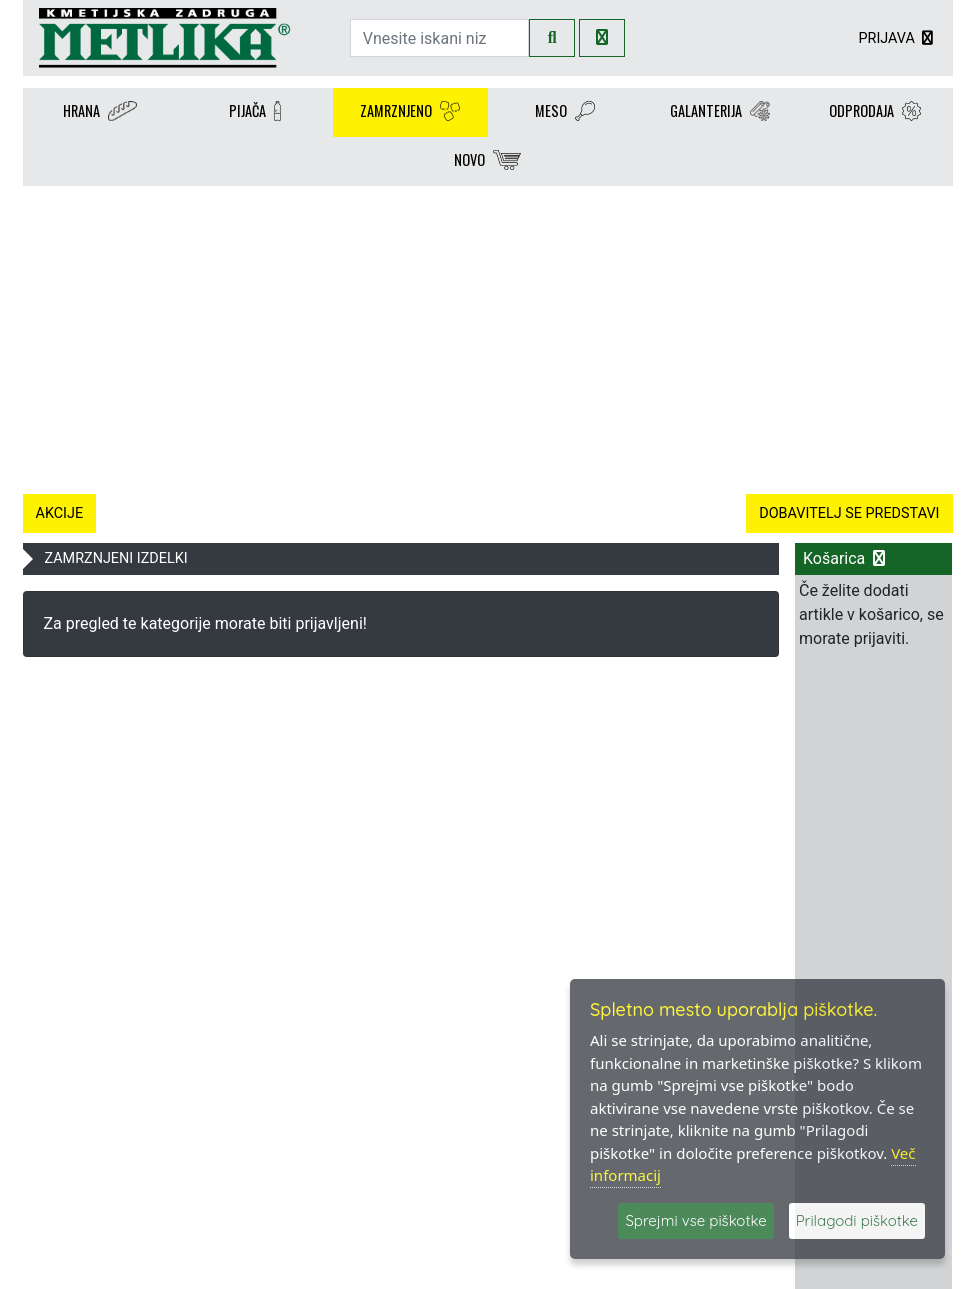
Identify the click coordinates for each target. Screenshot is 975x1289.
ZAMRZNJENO (410, 112)
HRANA (100, 112)
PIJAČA (255, 112)
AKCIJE (60, 513)
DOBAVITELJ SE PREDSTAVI (849, 513)
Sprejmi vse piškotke (695, 1220)
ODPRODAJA (875, 112)
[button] (93, 336)
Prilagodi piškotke (857, 1220)
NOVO (487, 161)
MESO (565, 112)
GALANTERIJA (720, 112)
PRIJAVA (897, 38)
